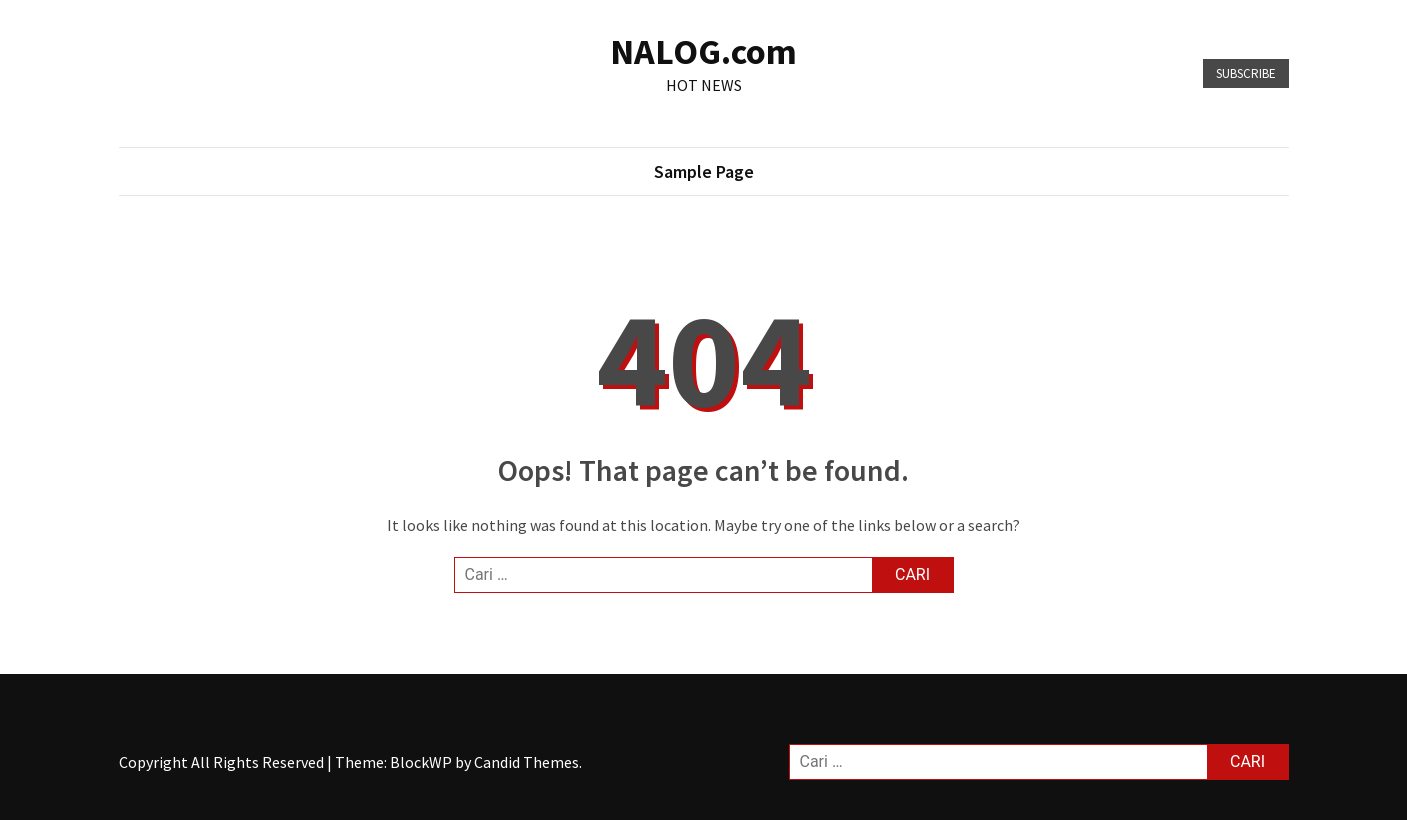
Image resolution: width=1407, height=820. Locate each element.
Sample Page (704, 171)
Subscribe (1246, 73)
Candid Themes (526, 762)
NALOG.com (703, 51)
